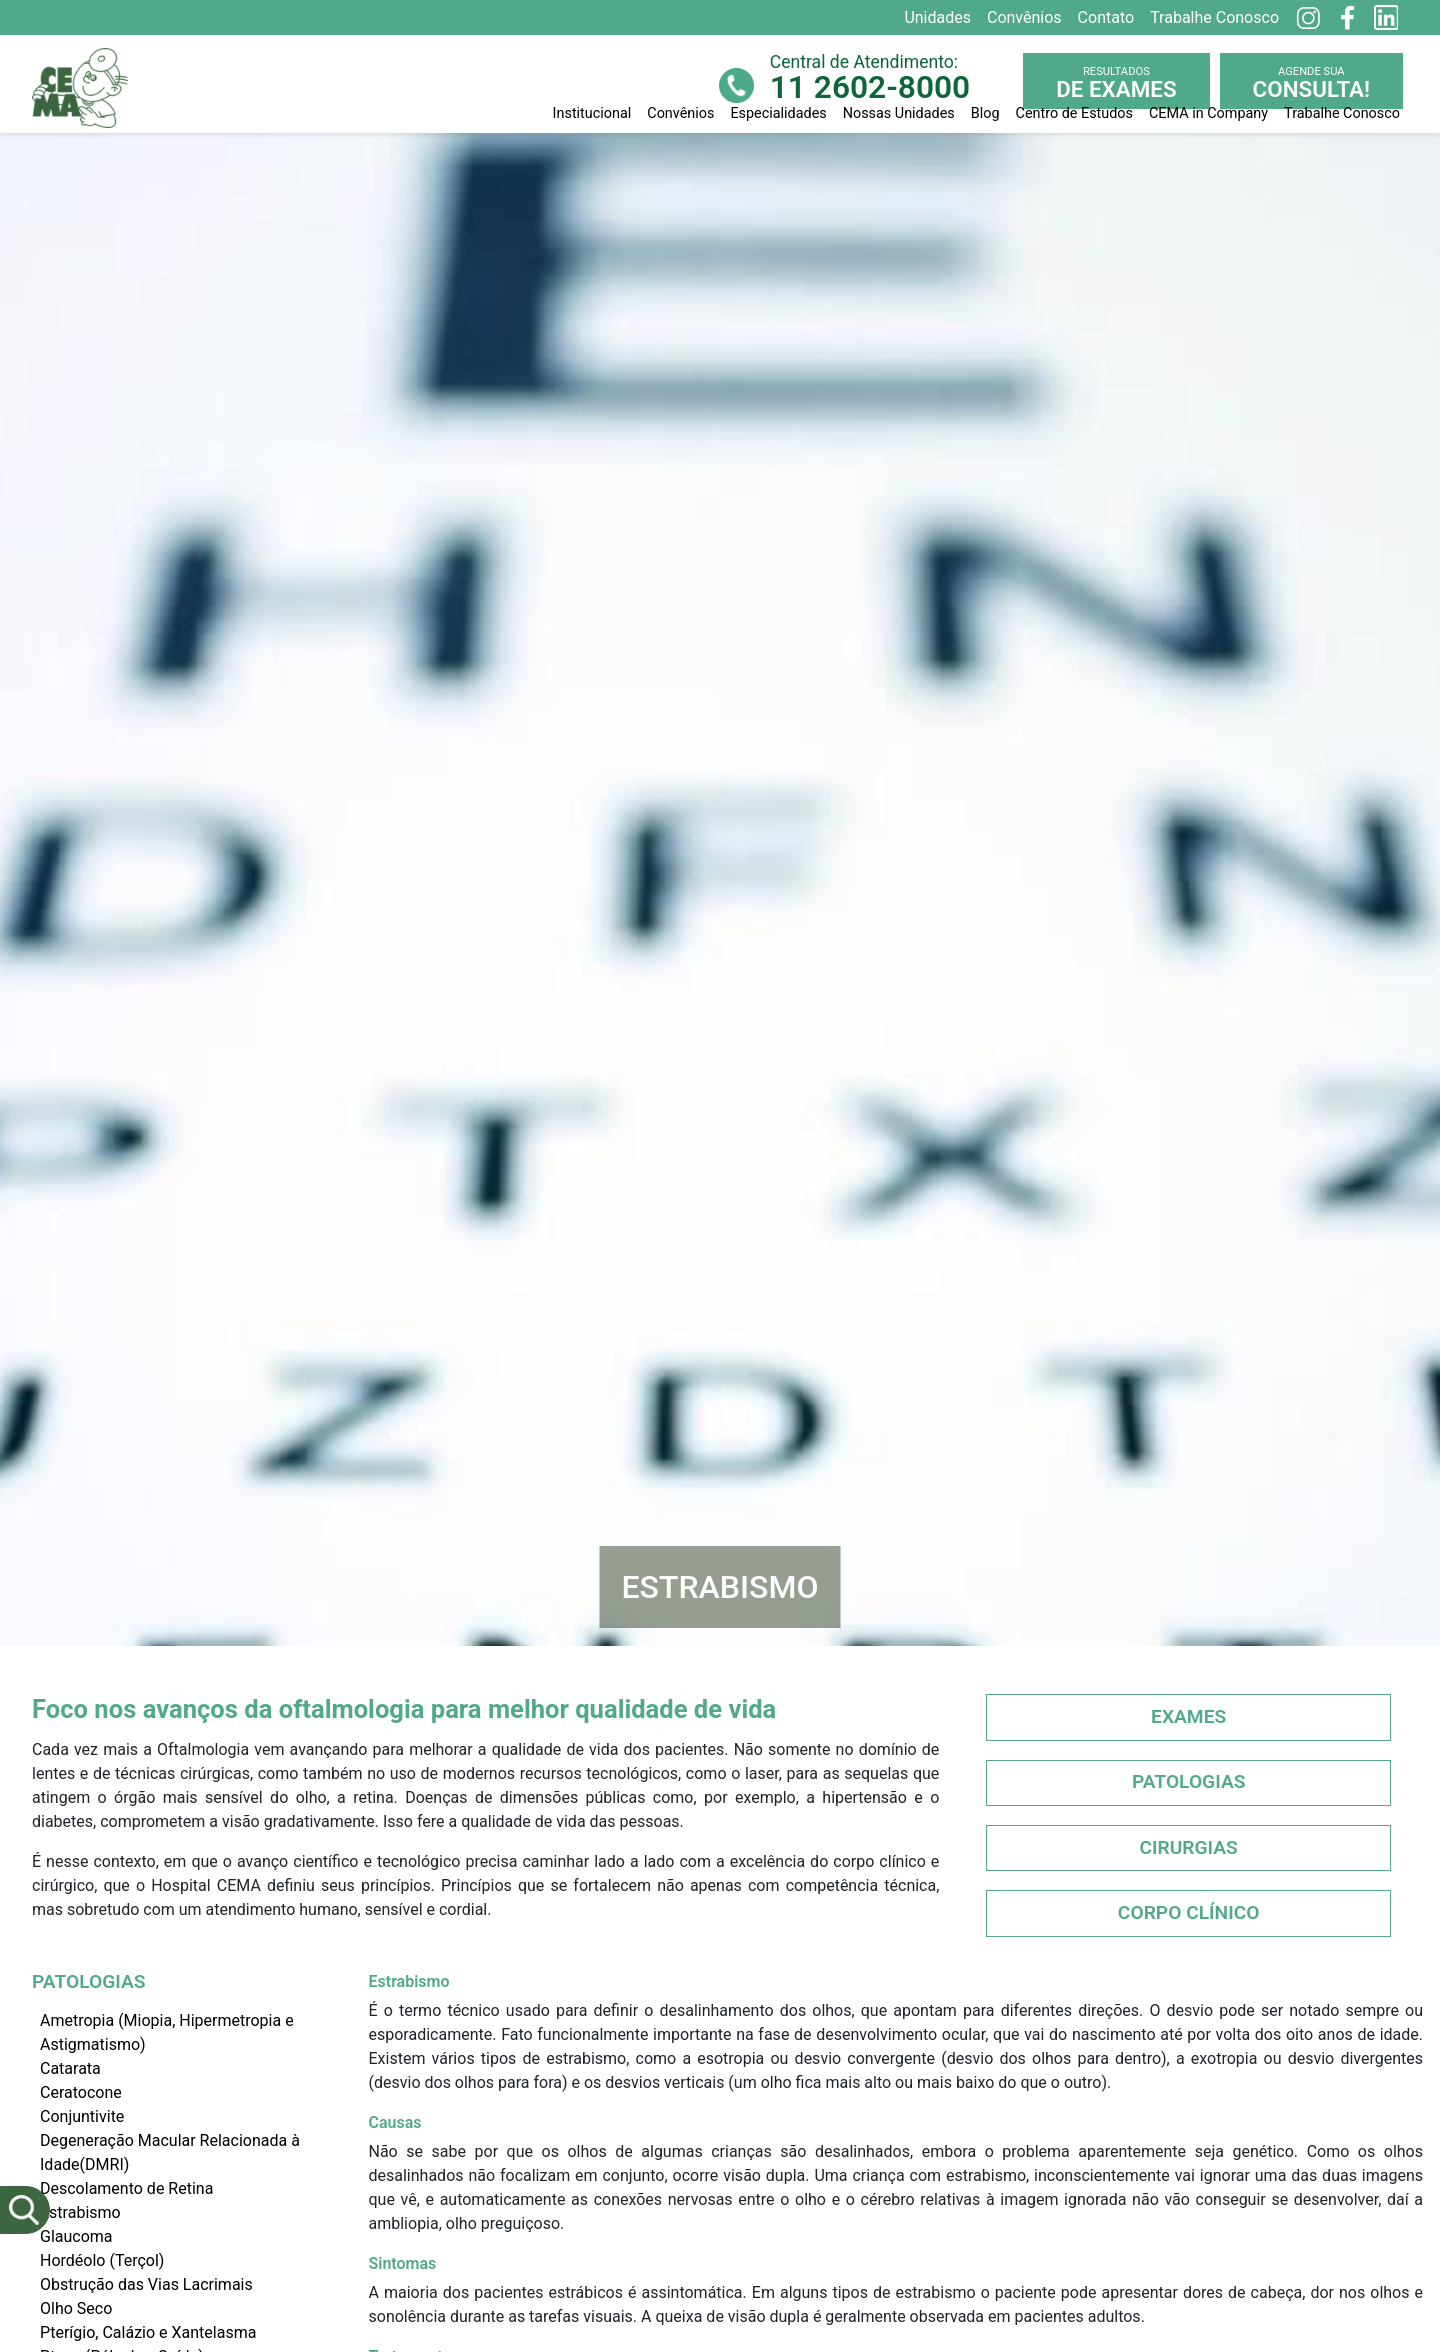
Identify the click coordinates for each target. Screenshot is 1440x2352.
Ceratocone (81, 2092)
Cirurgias (1188, 1847)
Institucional (592, 113)
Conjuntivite (82, 2116)
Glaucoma (76, 2236)
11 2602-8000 (870, 87)
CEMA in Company (1208, 113)
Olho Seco (76, 2308)
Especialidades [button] (778, 113)
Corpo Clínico (1189, 1912)
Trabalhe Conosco (1342, 113)
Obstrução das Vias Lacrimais (146, 2284)
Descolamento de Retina (126, 2188)
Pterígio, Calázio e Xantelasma (148, 2332)
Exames (1188, 1716)
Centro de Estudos (1074, 113)
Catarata (70, 2068)
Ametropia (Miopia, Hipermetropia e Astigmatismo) (167, 2032)
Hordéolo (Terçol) (102, 2260)
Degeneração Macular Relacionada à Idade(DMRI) (170, 2152)
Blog (985, 113)
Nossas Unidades (899, 113)
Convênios (680, 113)
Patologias (1189, 1781)
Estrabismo (80, 2212)
